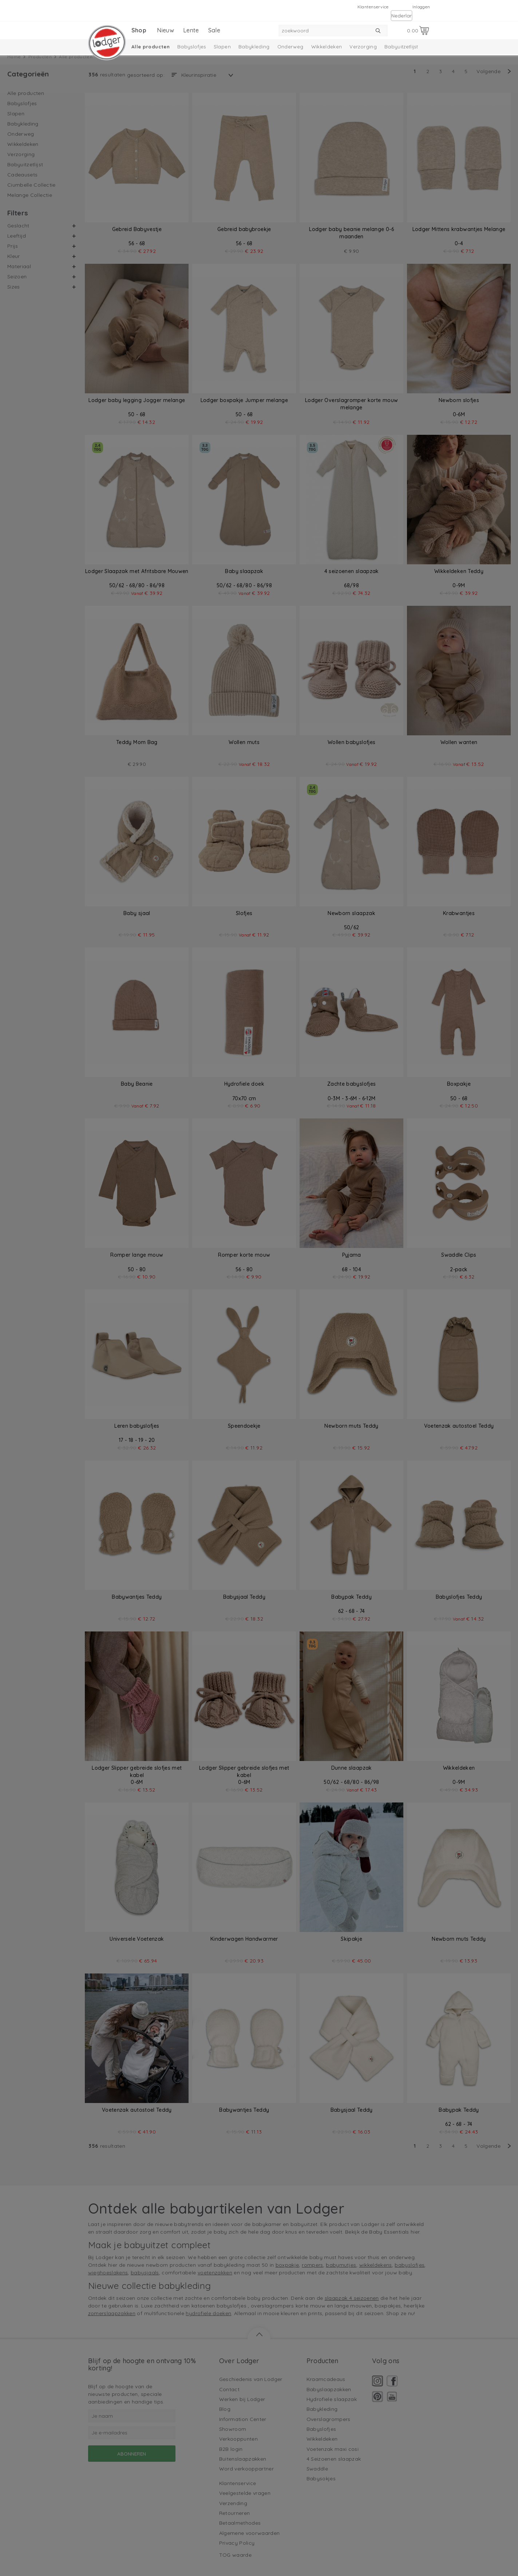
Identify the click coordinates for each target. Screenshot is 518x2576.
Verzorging (363, 46)
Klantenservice (373, 6)
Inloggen (421, 6)
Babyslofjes (191, 46)
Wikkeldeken (326, 46)
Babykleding (254, 46)
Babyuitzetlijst (401, 46)
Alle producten (150, 46)
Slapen (222, 46)
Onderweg (290, 46)
